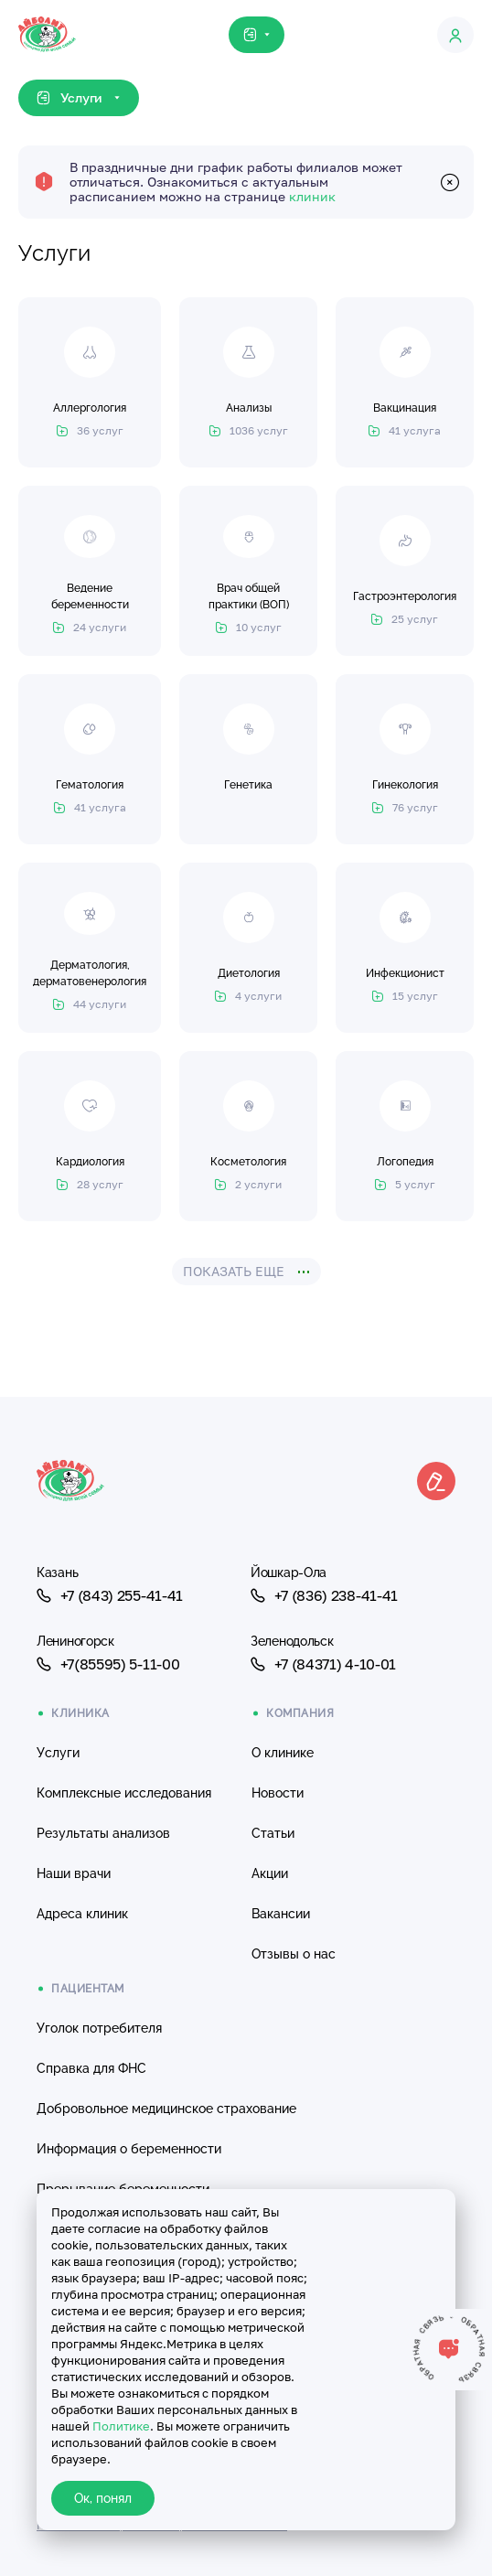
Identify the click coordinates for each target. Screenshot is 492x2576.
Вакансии (280, 1913)
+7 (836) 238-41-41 (324, 1595)
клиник (312, 196)
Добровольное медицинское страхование (166, 2108)
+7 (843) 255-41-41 (110, 1595)
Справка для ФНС (91, 2068)
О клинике (282, 1752)
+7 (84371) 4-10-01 (323, 1664)
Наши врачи (74, 1873)
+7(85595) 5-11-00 (108, 1664)
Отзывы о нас (293, 1954)
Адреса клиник (82, 1913)
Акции (269, 1873)
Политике (121, 2426)
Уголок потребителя (99, 2028)
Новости (277, 1793)
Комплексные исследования (124, 1793)
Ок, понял (103, 2498)
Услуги (58, 1752)
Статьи (272, 1833)
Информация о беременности (129, 2148)
